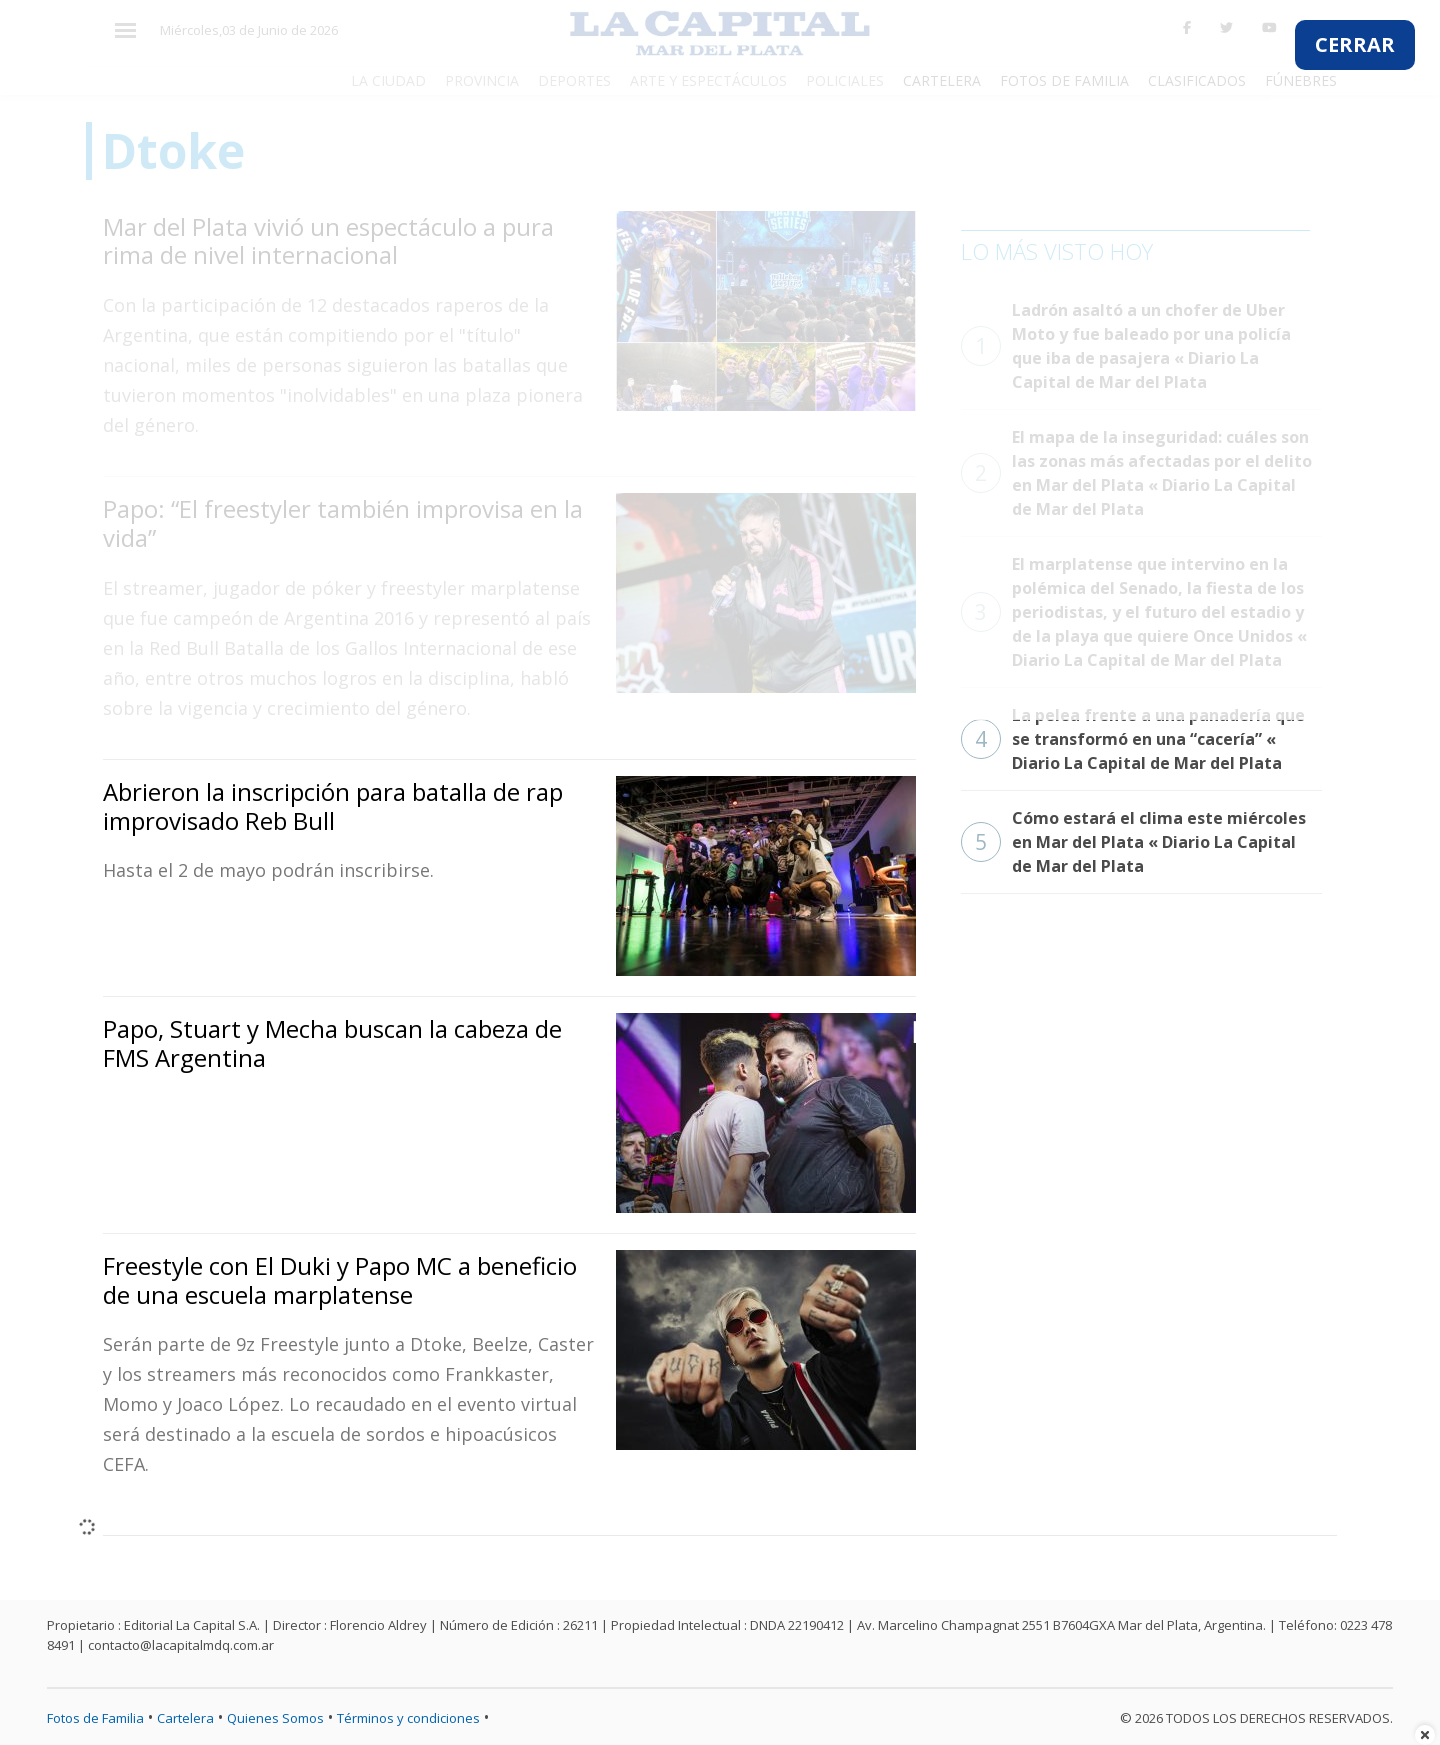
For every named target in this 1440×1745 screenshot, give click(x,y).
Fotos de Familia (95, 1718)
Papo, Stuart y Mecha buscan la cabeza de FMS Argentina (332, 1043)
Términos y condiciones (408, 1718)
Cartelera (185, 1718)
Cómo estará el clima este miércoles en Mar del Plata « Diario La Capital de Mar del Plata (1133, 842)
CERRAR (1355, 44)
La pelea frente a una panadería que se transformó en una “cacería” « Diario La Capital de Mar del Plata (1133, 739)
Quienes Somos (275, 1718)
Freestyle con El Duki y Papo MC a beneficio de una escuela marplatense (340, 1280)
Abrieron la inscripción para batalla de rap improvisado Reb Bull (333, 806)
